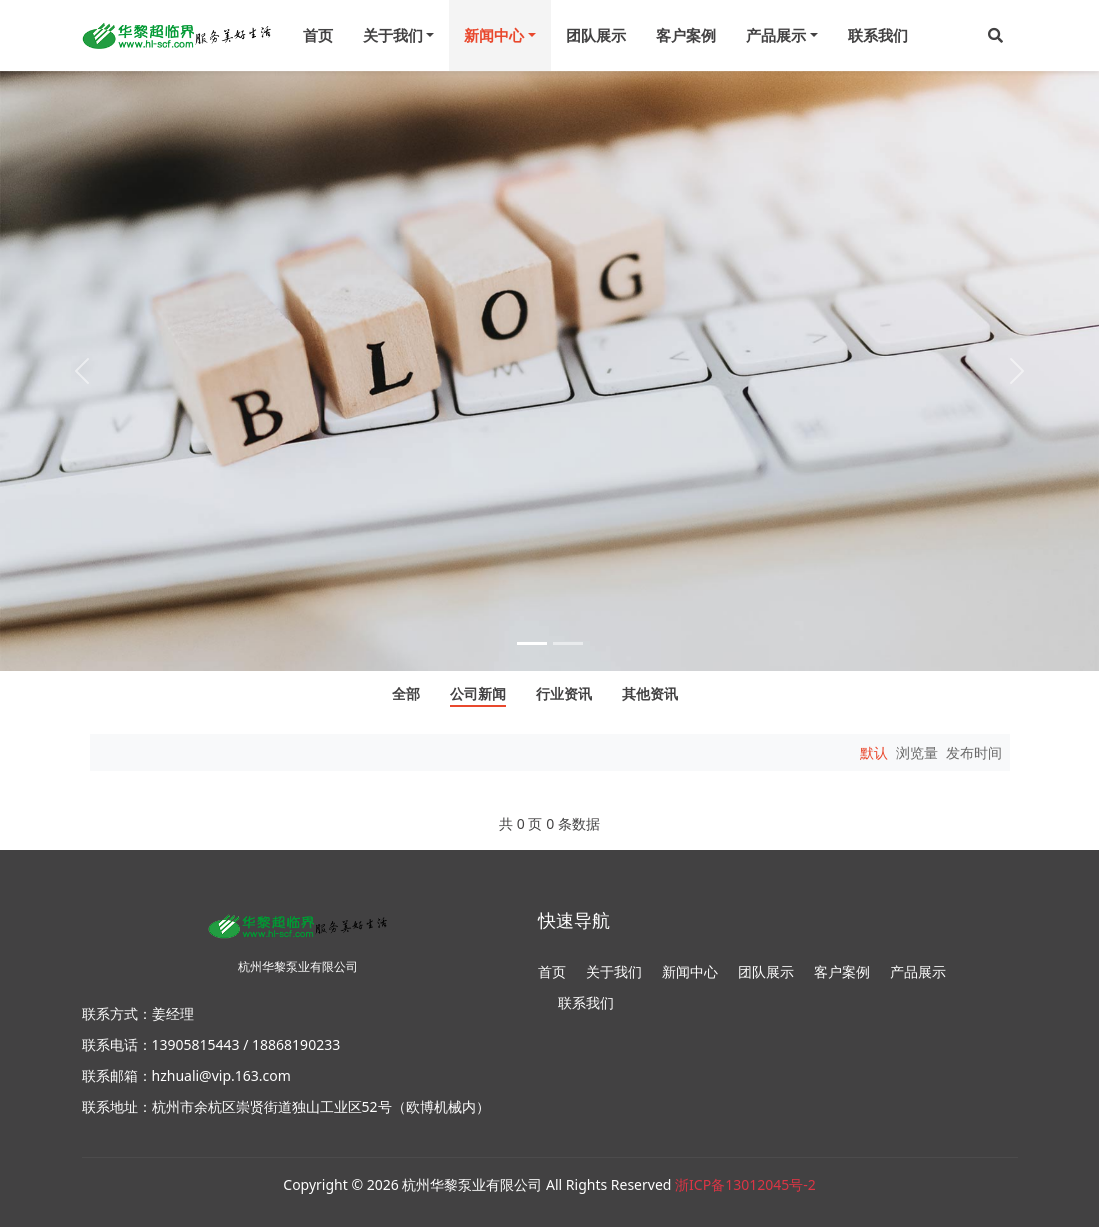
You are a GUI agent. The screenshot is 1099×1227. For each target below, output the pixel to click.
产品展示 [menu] (776, 35)
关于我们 (614, 971)
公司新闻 (478, 695)
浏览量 (917, 752)
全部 (406, 695)
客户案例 (686, 35)
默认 (874, 752)
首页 (318, 35)
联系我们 (878, 35)
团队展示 (596, 35)
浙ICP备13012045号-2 (745, 1184)
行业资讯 (564, 695)
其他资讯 (650, 695)
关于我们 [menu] (393, 35)
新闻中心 (690, 971)
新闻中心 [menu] (494, 35)
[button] (995, 35)
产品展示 (918, 971)
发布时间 (974, 752)
